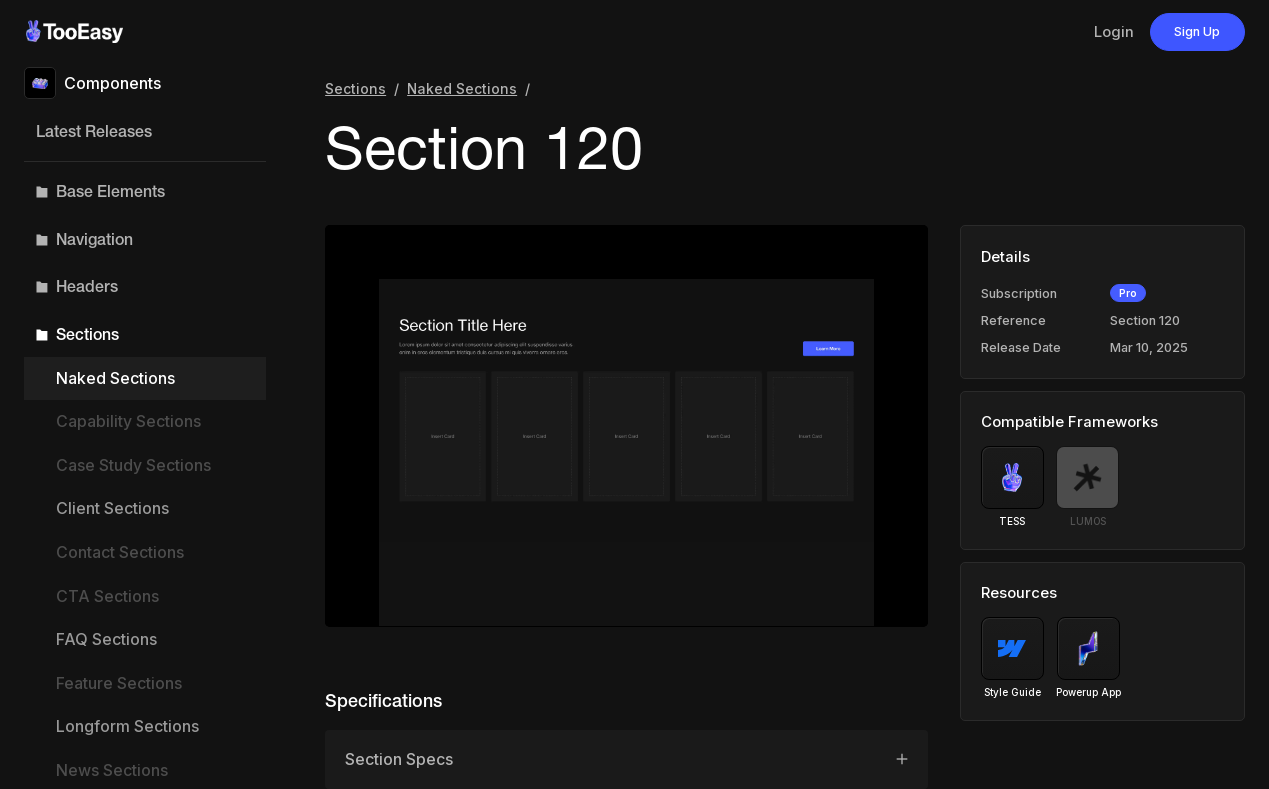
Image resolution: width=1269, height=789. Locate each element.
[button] (145, 192)
